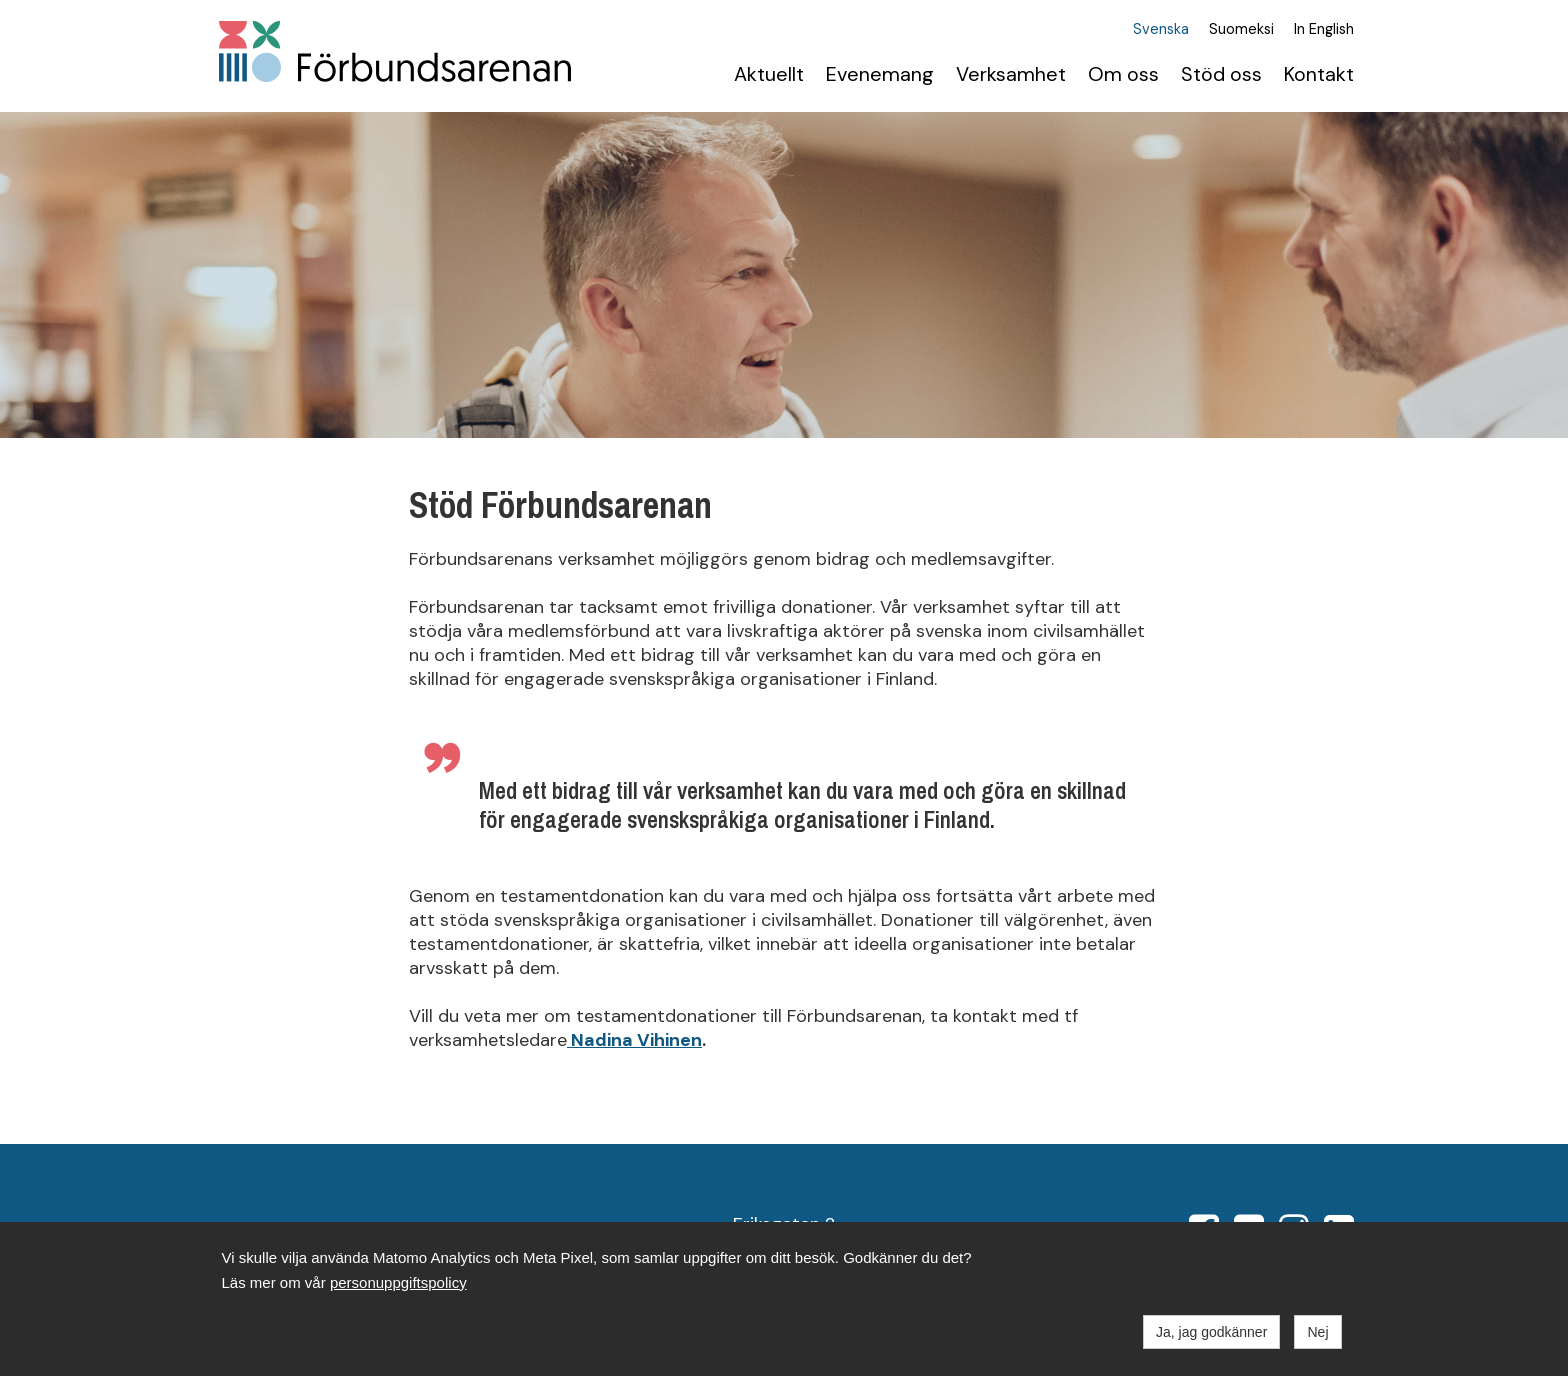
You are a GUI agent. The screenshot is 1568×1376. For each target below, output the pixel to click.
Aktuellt (769, 74)
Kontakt (1319, 74)
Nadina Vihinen (634, 1040)
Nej (1317, 1332)
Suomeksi (1241, 30)
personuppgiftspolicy (398, 1282)
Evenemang (880, 74)
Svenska (1161, 30)
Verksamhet (1011, 74)
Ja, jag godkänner (1211, 1332)
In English (1324, 30)
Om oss (1123, 74)
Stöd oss (1221, 74)
